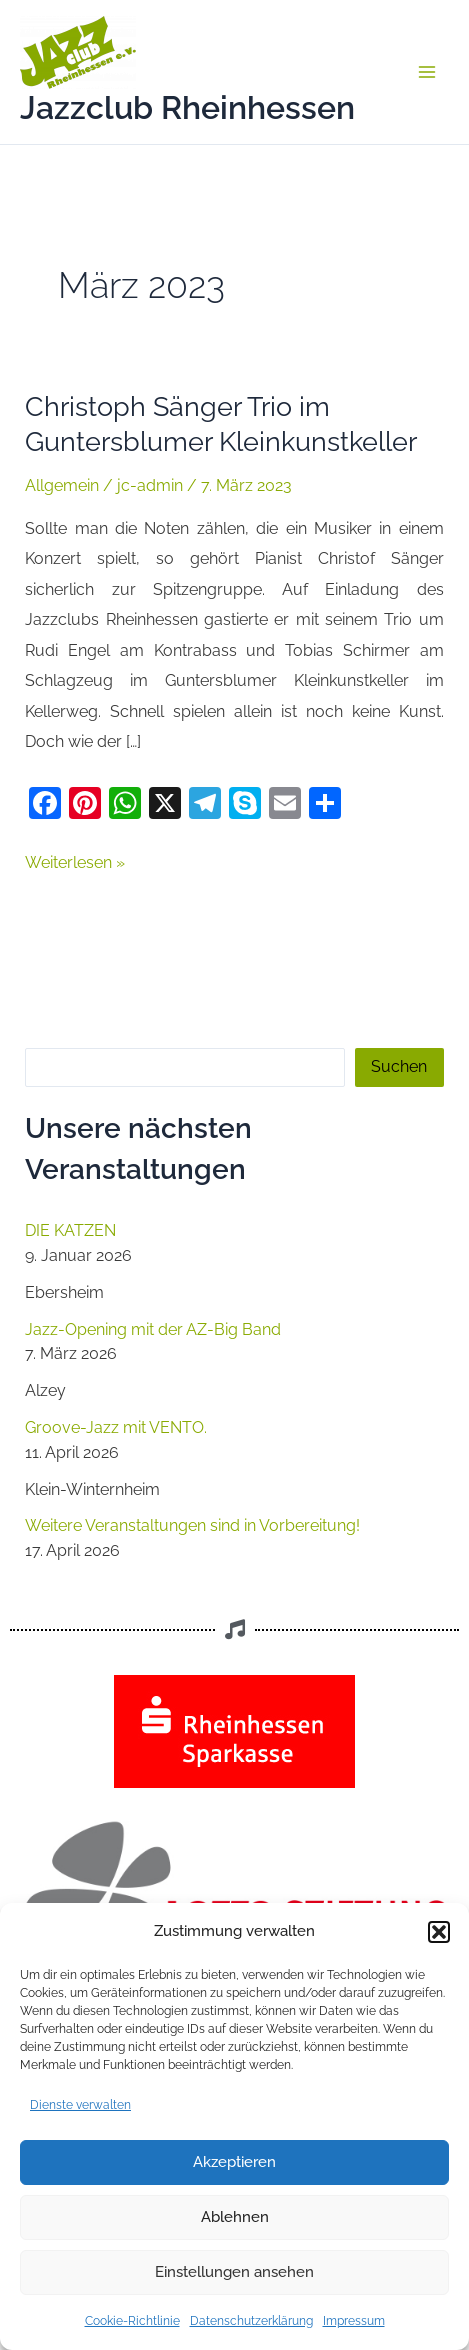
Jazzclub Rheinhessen (187, 107)
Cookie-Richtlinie (132, 2321)
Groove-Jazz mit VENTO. (116, 1427)
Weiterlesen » (75, 860)
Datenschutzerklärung (251, 2321)
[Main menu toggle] (426, 72)
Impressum (354, 2321)
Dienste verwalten (80, 2105)
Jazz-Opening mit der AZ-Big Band (153, 1329)
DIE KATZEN (70, 1230)
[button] (439, 1932)
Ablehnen (235, 2217)
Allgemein (62, 485)
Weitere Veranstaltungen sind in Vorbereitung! (192, 1525)
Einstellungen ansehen (234, 2272)
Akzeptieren (234, 2162)
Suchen (399, 1066)
